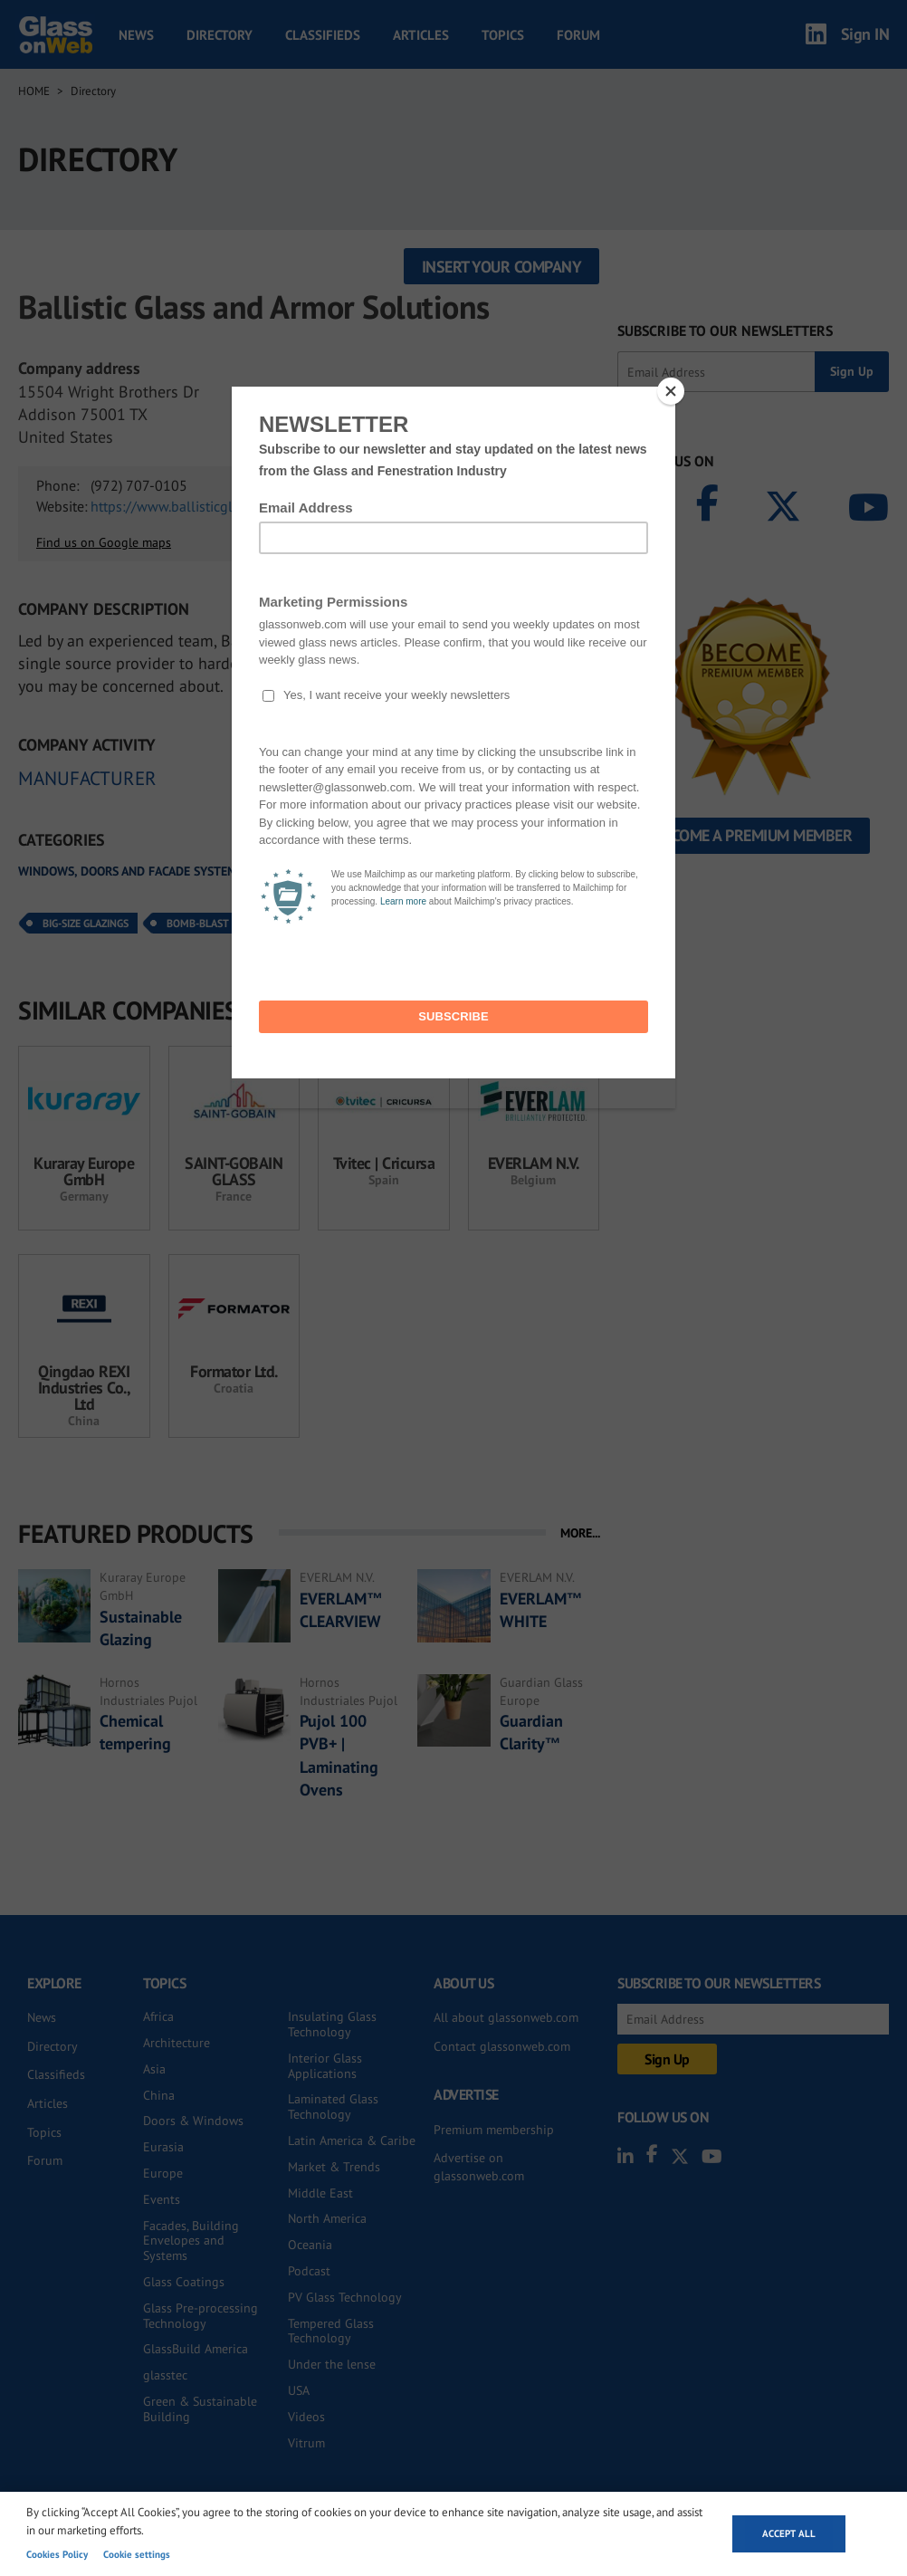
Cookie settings (136, 2554)
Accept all (789, 2533)
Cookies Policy (57, 2554)
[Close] (670, 391)
